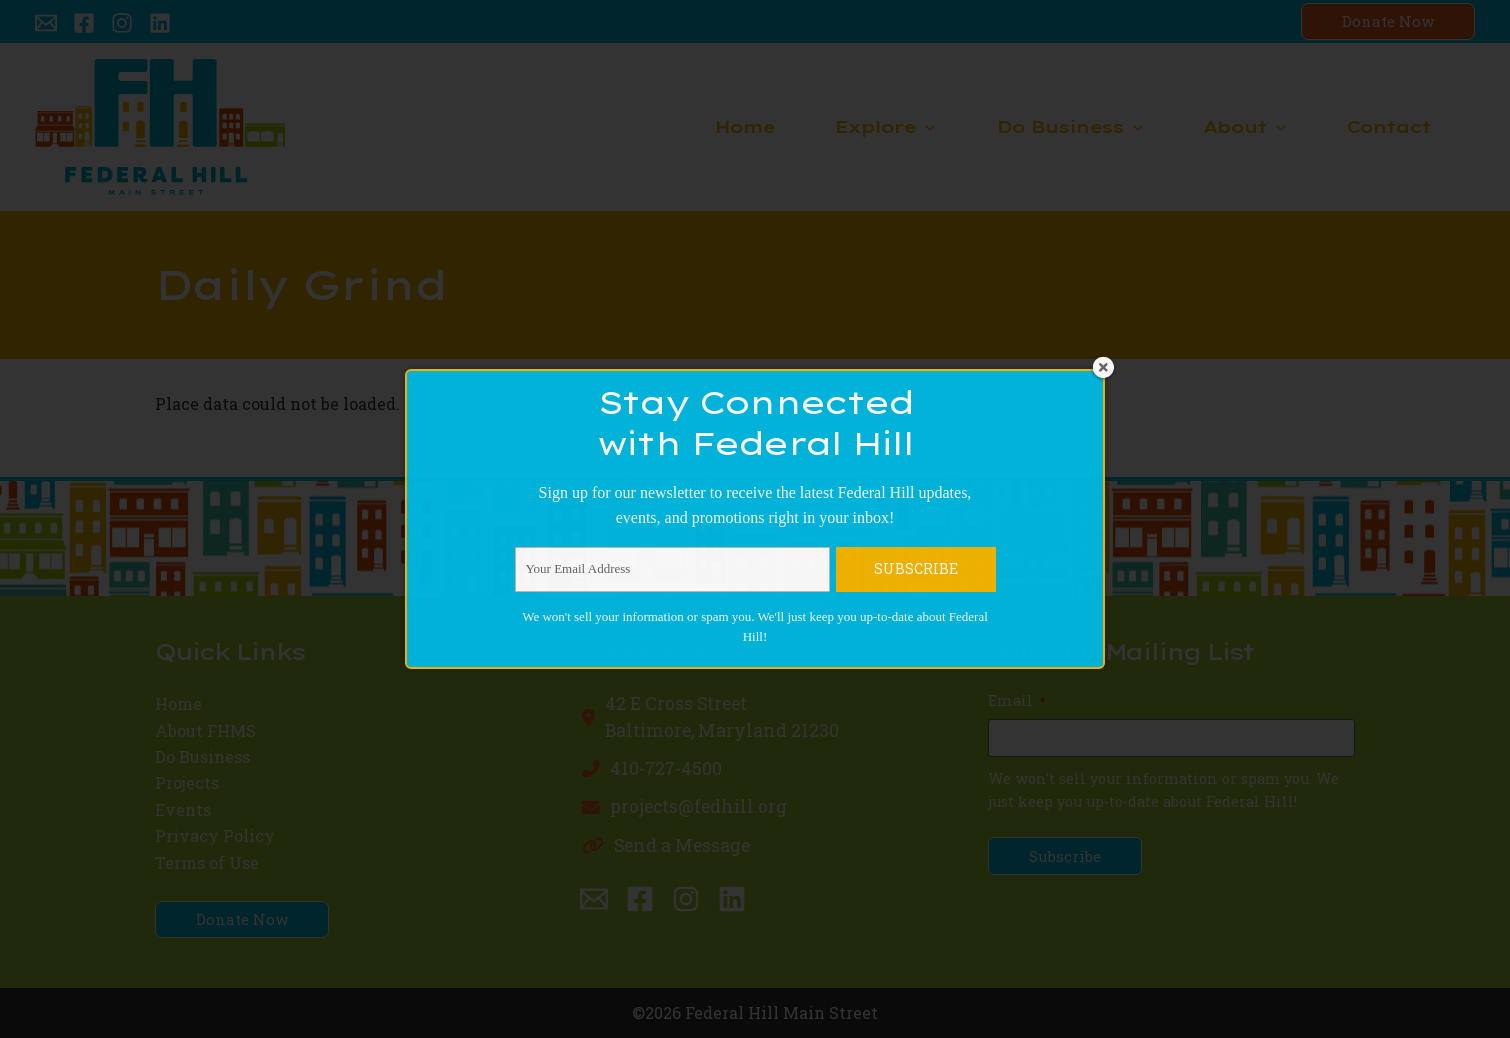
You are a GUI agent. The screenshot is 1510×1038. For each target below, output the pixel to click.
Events (185, 809)
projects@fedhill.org (698, 806)
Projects (189, 782)
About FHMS (209, 730)
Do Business (206, 756)
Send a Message (682, 845)
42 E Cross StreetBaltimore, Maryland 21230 (722, 716)
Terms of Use (211, 862)
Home (180, 703)
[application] (925, 127)
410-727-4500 (666, 768)
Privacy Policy (219, 835)
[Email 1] (46, 23)
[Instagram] (122, 23)
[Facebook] (84, 23)
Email (1016, 700)
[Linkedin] (160, 23)
